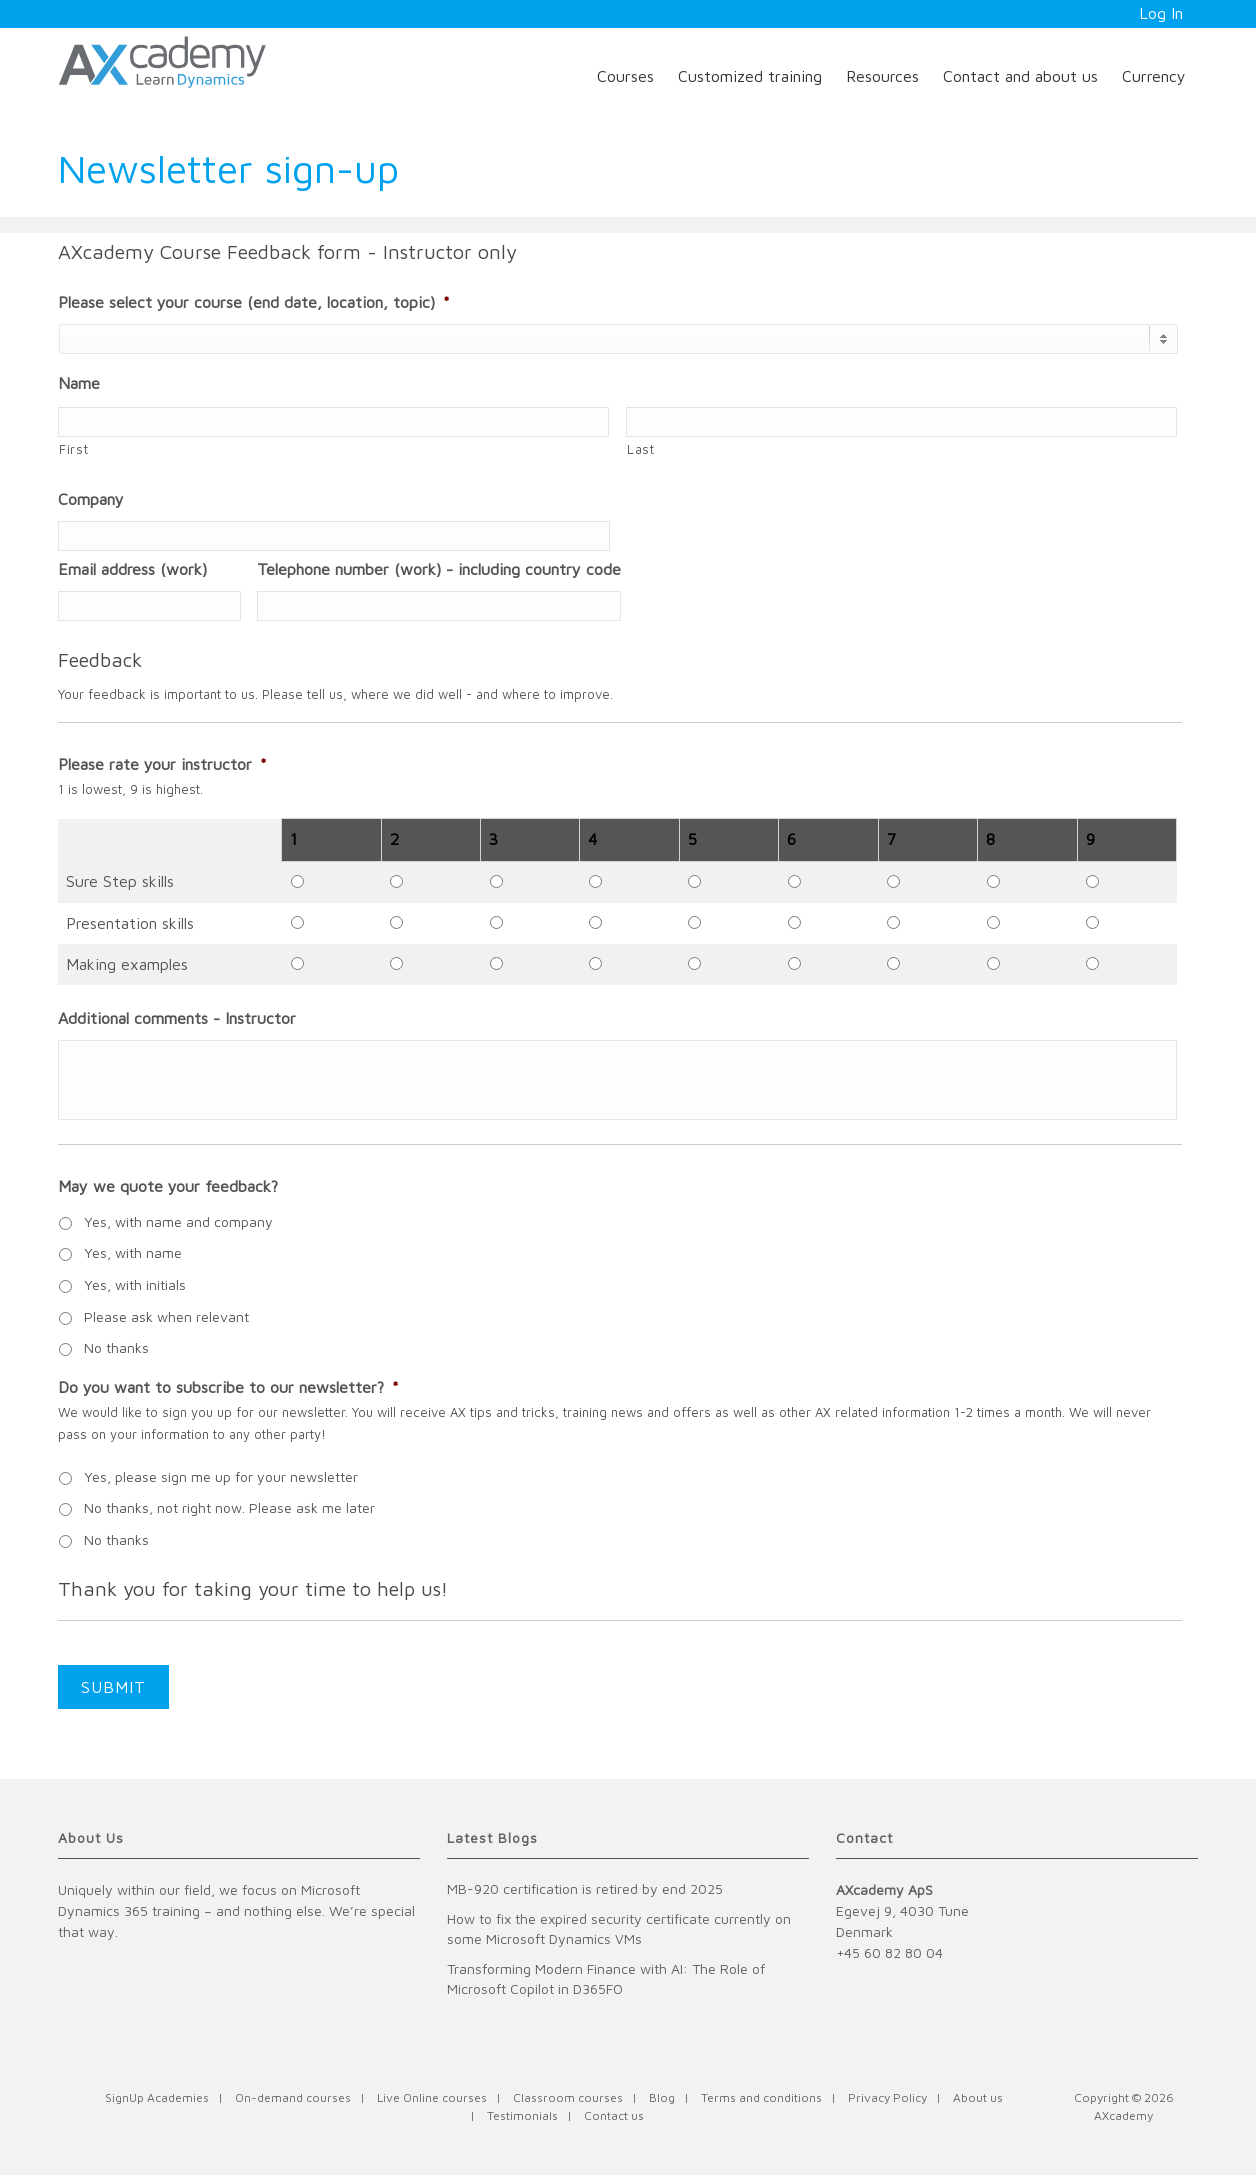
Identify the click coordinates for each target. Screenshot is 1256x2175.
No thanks (116, 1347)
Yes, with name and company (178, 1221)
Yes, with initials (135, 1284)
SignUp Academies (157, 2097)
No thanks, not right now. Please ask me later (229, 1507)
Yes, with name (133, 1252)
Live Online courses (432, 2097)
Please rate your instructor (162, 764)
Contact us (614, 2115)
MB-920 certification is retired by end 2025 (585, 1888)
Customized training (750, 76)
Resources (882, 76)
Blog (662, 2097)
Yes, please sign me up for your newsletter (221, 1476)
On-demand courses (293, 2097)
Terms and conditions (761, 2097)
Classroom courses (568, 2097)
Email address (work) (132, 569)
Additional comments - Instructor (177, 1018)
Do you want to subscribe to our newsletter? (228, 1387)
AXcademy (1123, 2115)
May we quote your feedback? (168, 1186)
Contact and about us (1020, 76)
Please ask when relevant (166, 1316)
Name (79, 383)
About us (978, 2097)
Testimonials (522, 2115)
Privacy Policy (887, 2097)
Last (641, 449)
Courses (625, 76)
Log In (1161, 13)
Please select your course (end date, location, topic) (254, 302)
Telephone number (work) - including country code (439, 569)
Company (91, 499)
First (73, 449)
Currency (1154, 76)
